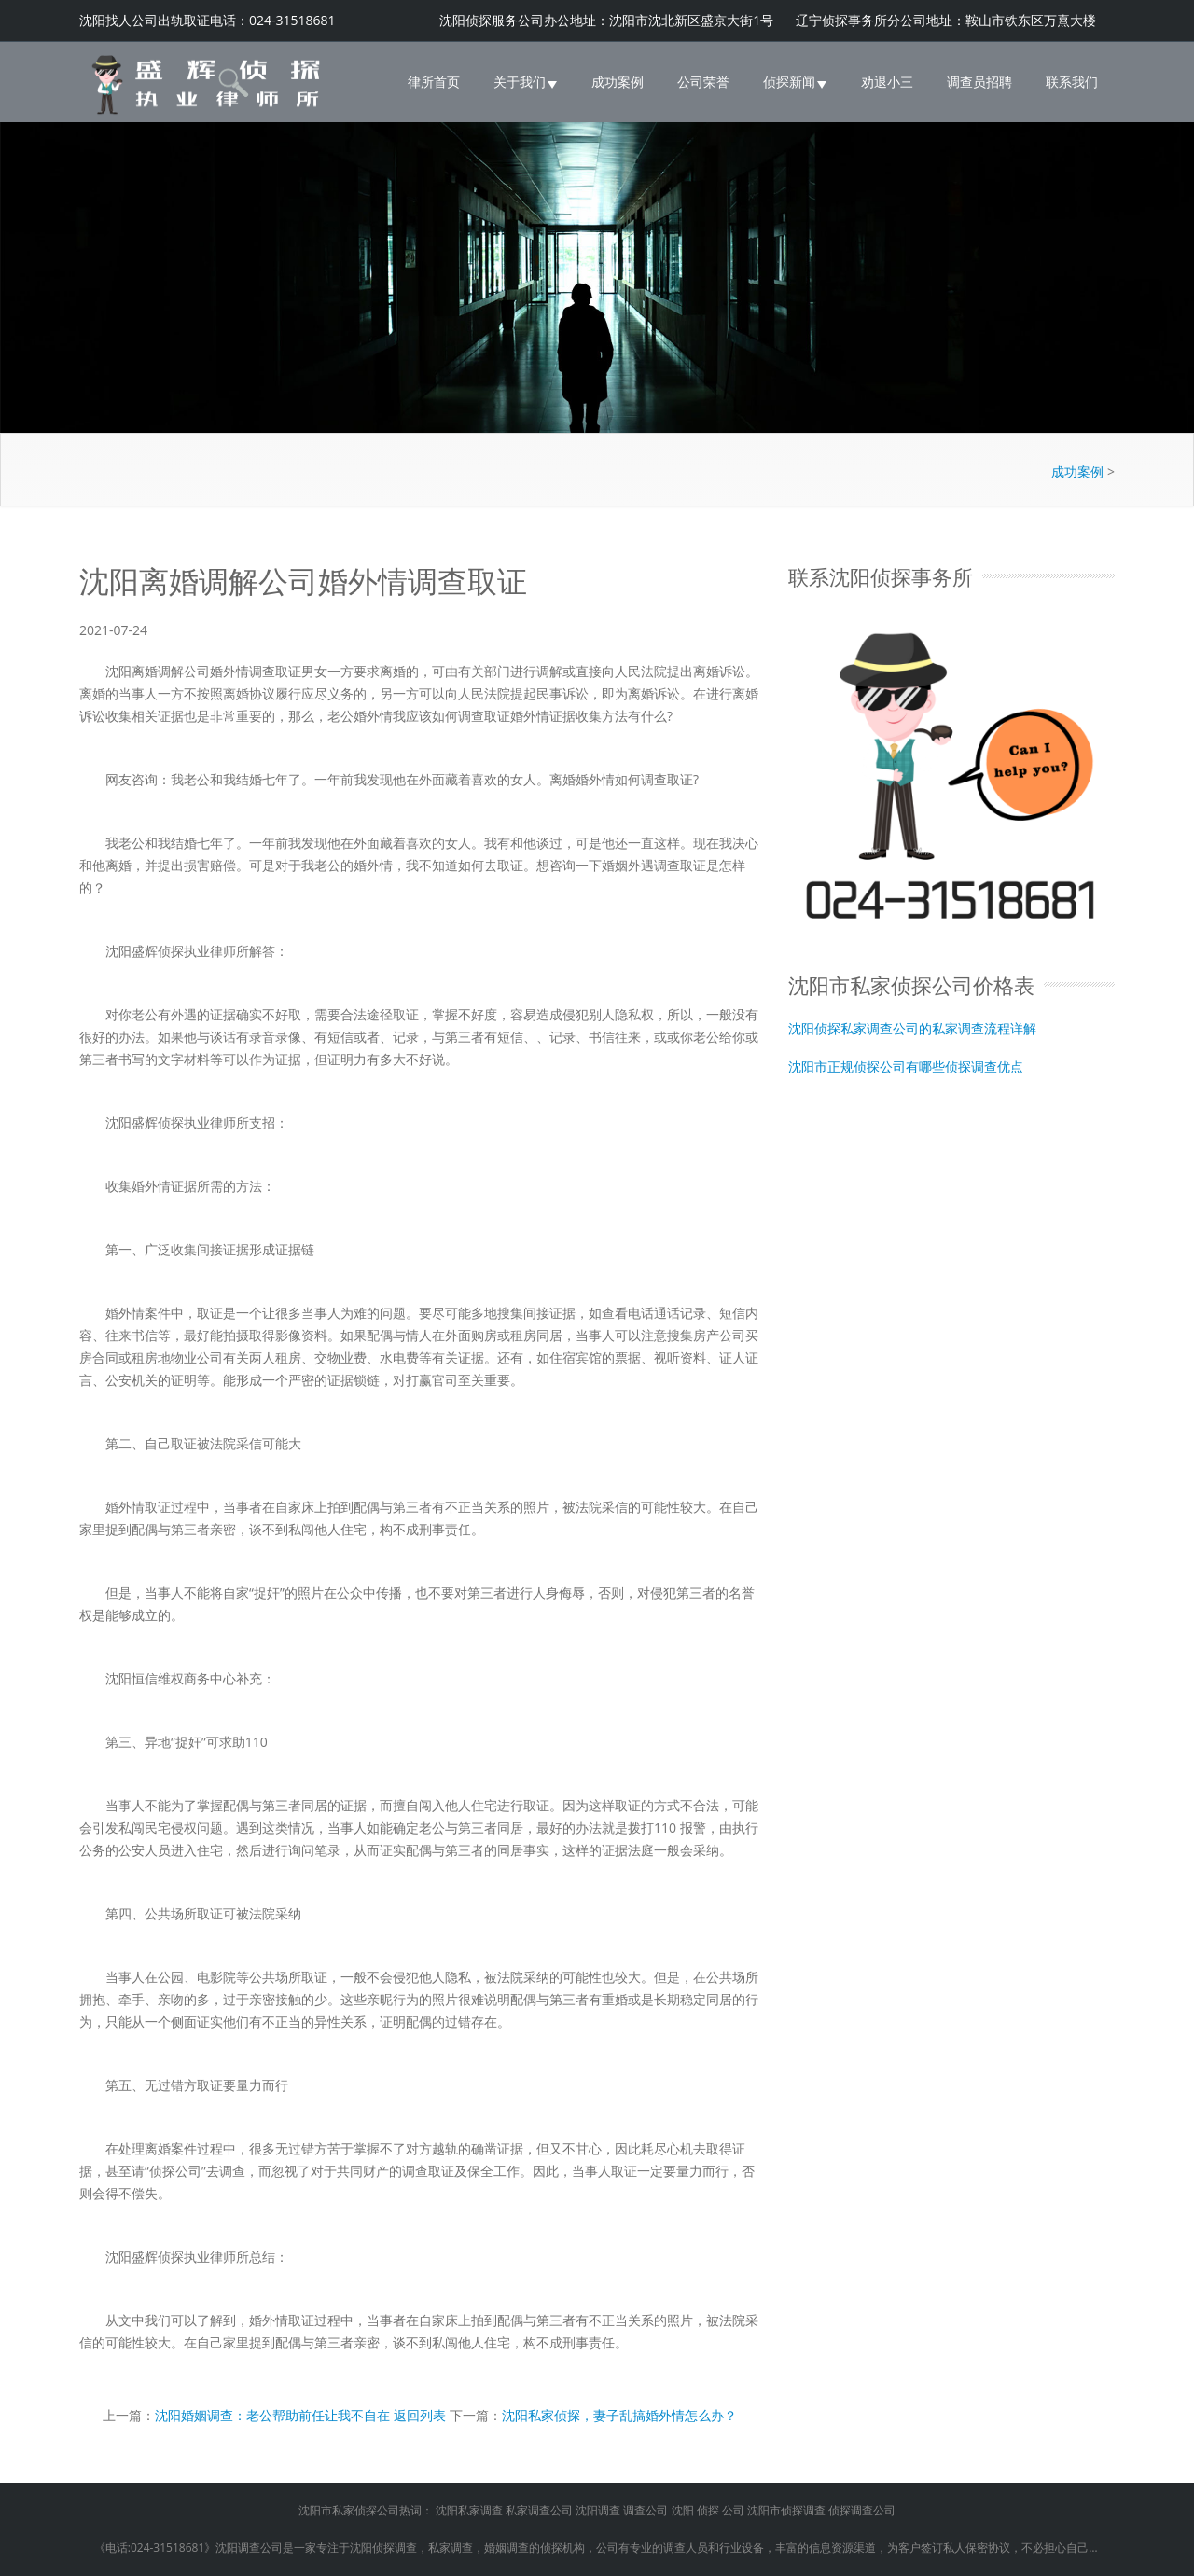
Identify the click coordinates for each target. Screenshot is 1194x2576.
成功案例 (617, 81)
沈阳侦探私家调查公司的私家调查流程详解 (912, 1027)
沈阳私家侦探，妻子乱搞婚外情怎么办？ (619, 2415)
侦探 (708, 2510)
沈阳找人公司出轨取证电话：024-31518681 (207, 20)
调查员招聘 (979, 81)
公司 (733, 2510)
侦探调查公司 (862, 2510)
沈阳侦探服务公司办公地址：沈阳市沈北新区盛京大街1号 (608, 20)
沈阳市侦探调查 (786, 2510)
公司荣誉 (703, 81)
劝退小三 (887, 81)
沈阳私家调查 (469, 2510)
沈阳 (683, 2510)
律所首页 (434, 81)
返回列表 (420, 2415)
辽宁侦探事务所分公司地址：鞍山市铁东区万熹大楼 (946, 20)
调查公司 (645, 2510)
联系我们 (1072, 81)
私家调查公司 (539, 2510)
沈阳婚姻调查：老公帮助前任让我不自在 (272, 2415)
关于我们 (525, 81)
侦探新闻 (795, 81)
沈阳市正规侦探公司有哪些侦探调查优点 (905, 1066)
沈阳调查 (598, 2510)
